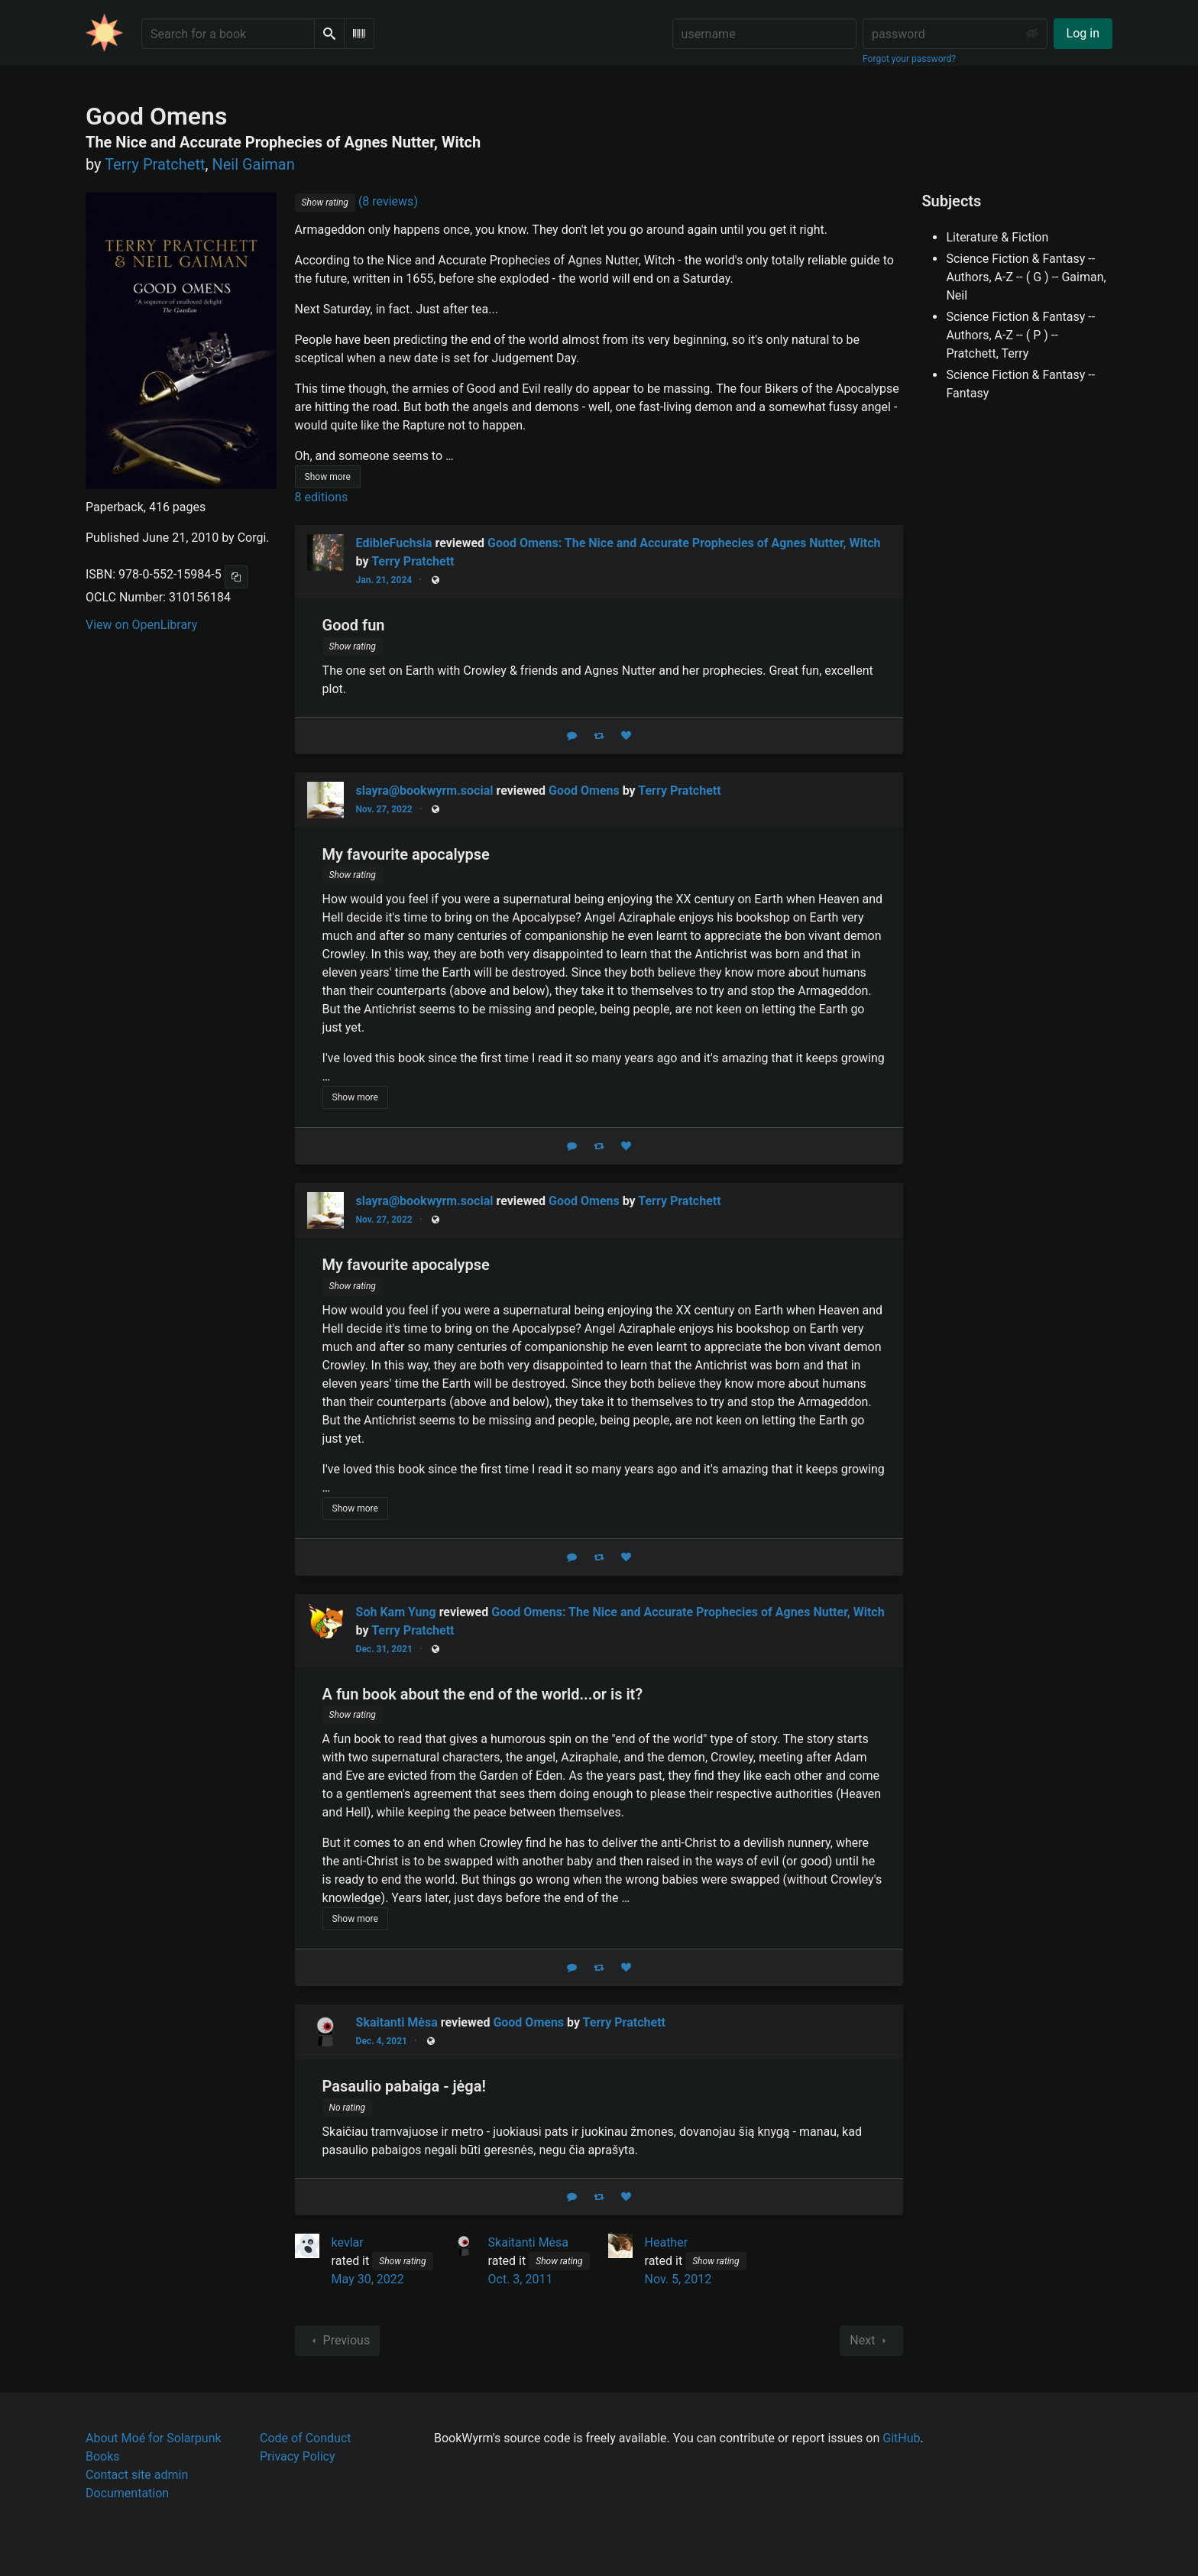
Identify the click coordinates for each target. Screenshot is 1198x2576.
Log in (1083, 33)
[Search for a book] (228, 33)
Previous (338, 2340)
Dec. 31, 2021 (384, 1649)
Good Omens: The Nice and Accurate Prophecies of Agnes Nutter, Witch (683, 543)
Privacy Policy (297, 2456)
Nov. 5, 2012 (678, 2279)
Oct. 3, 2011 (520, 2279)
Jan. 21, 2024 (384, 580)
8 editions (321, 497)
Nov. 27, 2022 (384, 809)
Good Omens (584, 790)
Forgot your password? (909, 58)
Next (871, 2340)
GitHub (901, 2438)
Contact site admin (137, 2474)
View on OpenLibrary (141, 624)
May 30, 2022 (368, 2279)
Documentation (127, 2493)
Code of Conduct (305, 2438)
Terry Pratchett (412, 561)
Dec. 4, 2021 (381, 2041)
